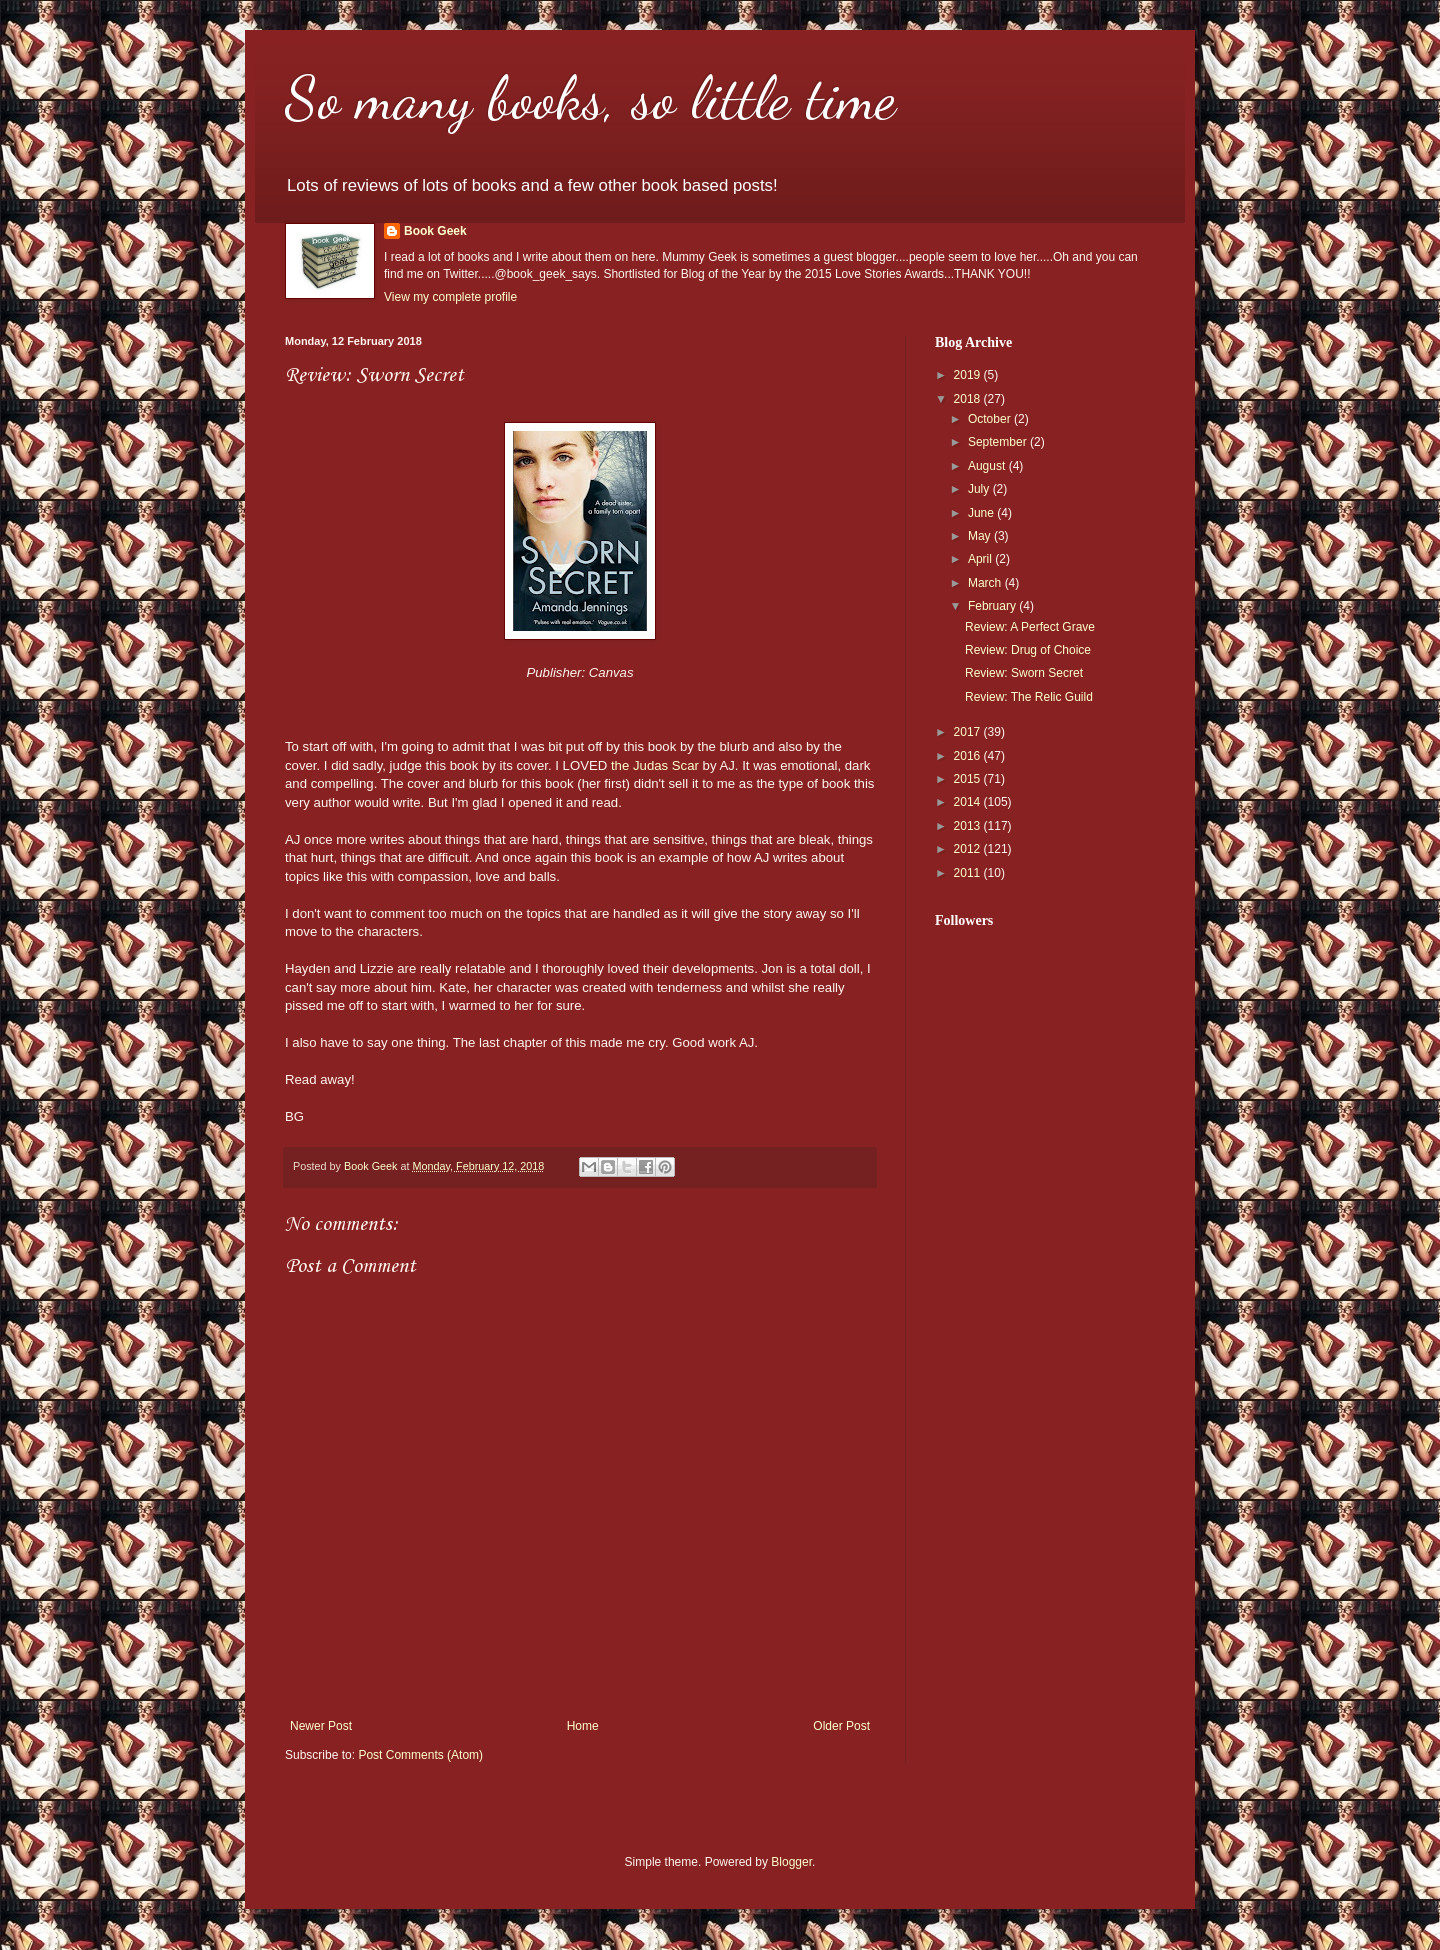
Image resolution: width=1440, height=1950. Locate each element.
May (981, 536)
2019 (969, 375)
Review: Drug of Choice (1028, 650)
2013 (969, 826)
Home (583, 1726)
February (993, 606)
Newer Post (321, 1726)
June (982, 513)
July (980, 489)
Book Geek (435, 231)
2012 (969, 849)
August (988, 466)
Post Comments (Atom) (420, 1755)
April (981, 559)
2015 (969, 779)
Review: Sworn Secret (1024, 673)
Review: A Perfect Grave (1030, 627)
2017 (969, 732)
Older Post (841, 1726)
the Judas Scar (655, 765)
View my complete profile (450, 297)
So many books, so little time (590, 98)
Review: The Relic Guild (1029, 697)
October (991, 419)
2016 (969, 756)
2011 (969, 873)
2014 (969, 802)
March (986, 583)
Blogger (791, 1862)
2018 (969, 399)
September (999, 442)
